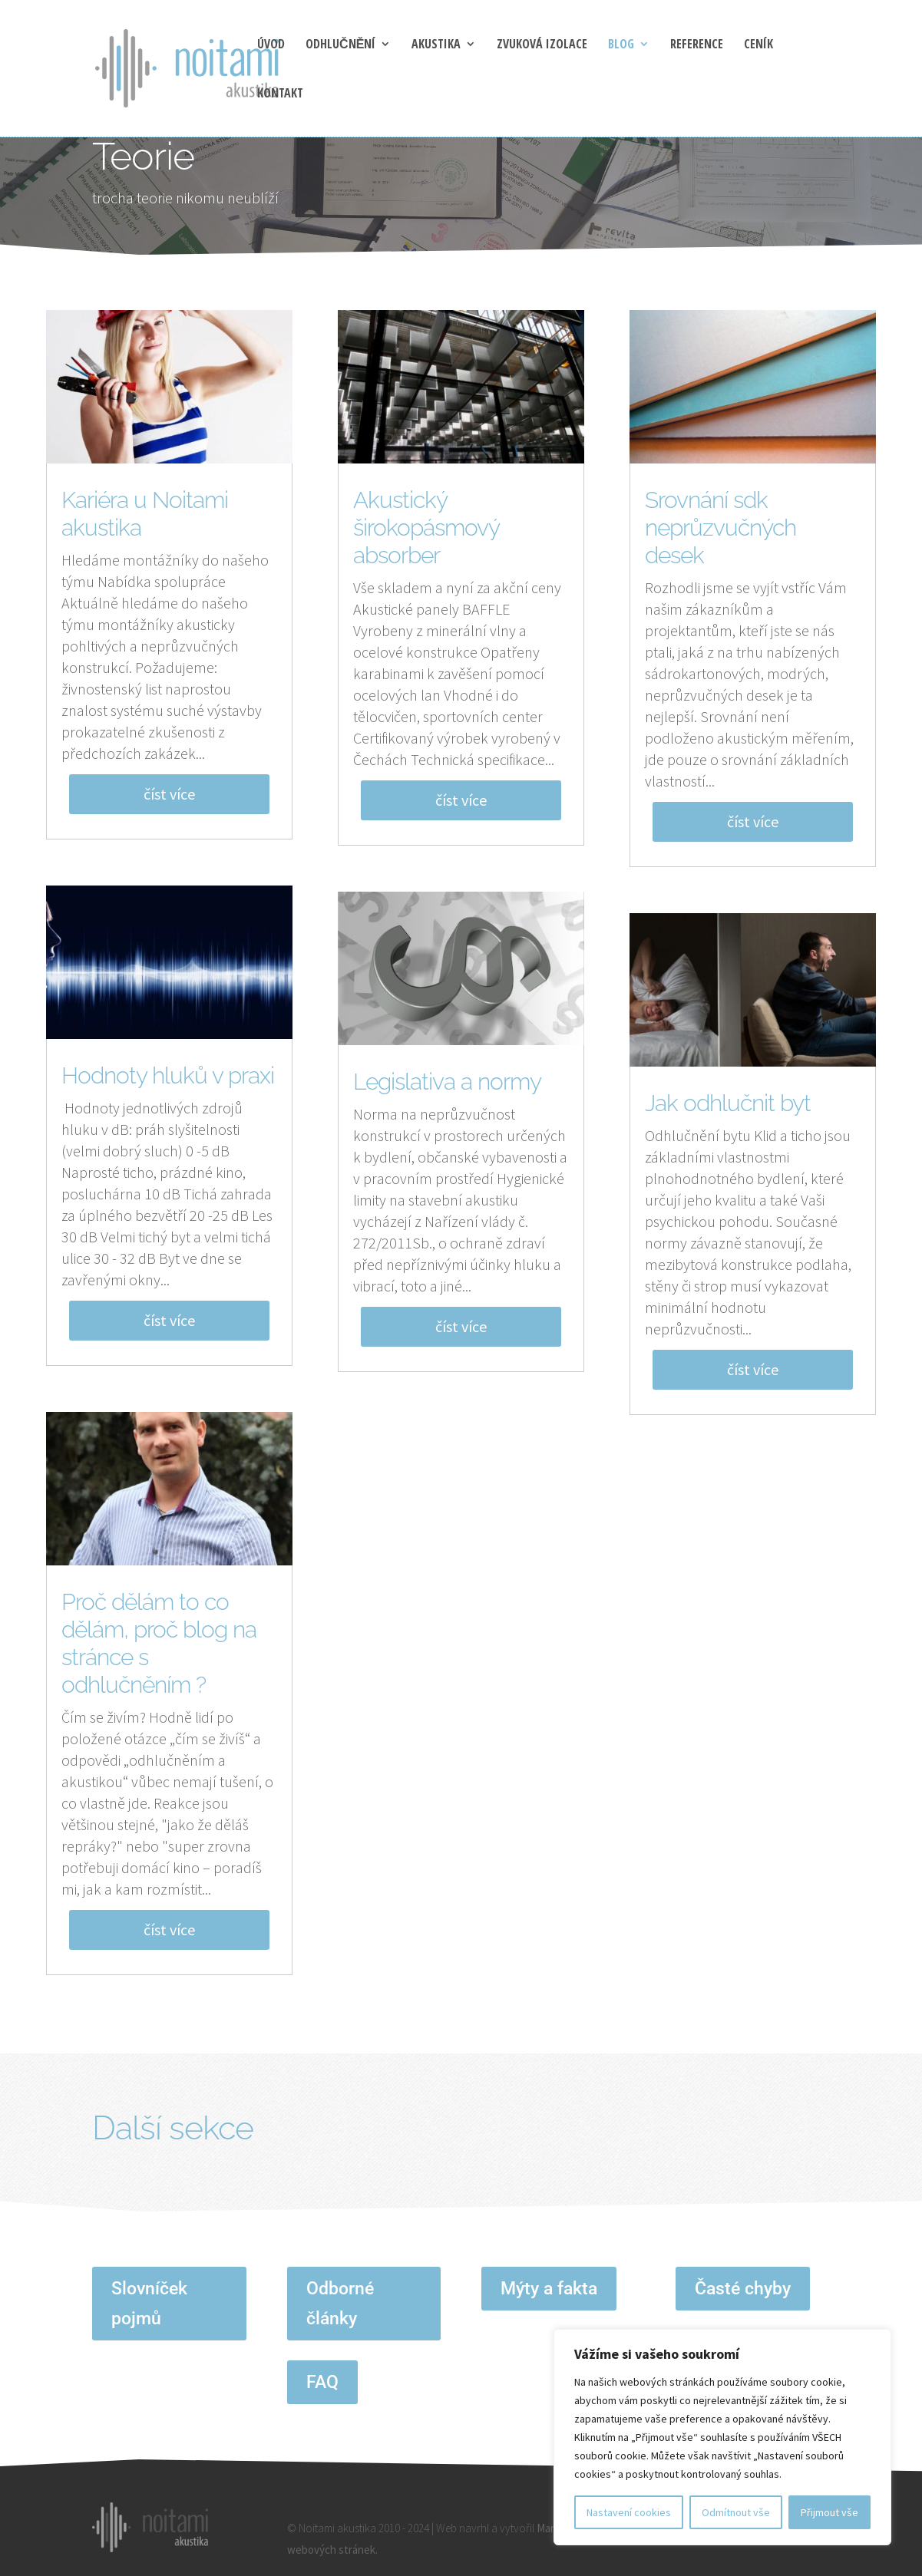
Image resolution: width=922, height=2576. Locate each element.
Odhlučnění (340, 45)
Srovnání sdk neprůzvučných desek (720, 528)
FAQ (322, 2382)
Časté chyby (743, 2288)
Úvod (271, 45)
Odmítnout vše (736, 2512)
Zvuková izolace (542, 45)
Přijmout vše (829, 2512)
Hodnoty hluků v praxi (167, 1075)
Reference (696, 45)
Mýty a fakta (549, 2288)
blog (621, 45)
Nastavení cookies (629, 2512)
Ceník (758, 45)
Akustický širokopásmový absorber (426, 528)
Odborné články (340, 2303)
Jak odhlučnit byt (728, 1103)
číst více (169, 793)
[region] (722, 2437)
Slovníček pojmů (149, 2303)
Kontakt (280, 94)
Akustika (436, 45)
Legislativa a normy (447, 1081)
